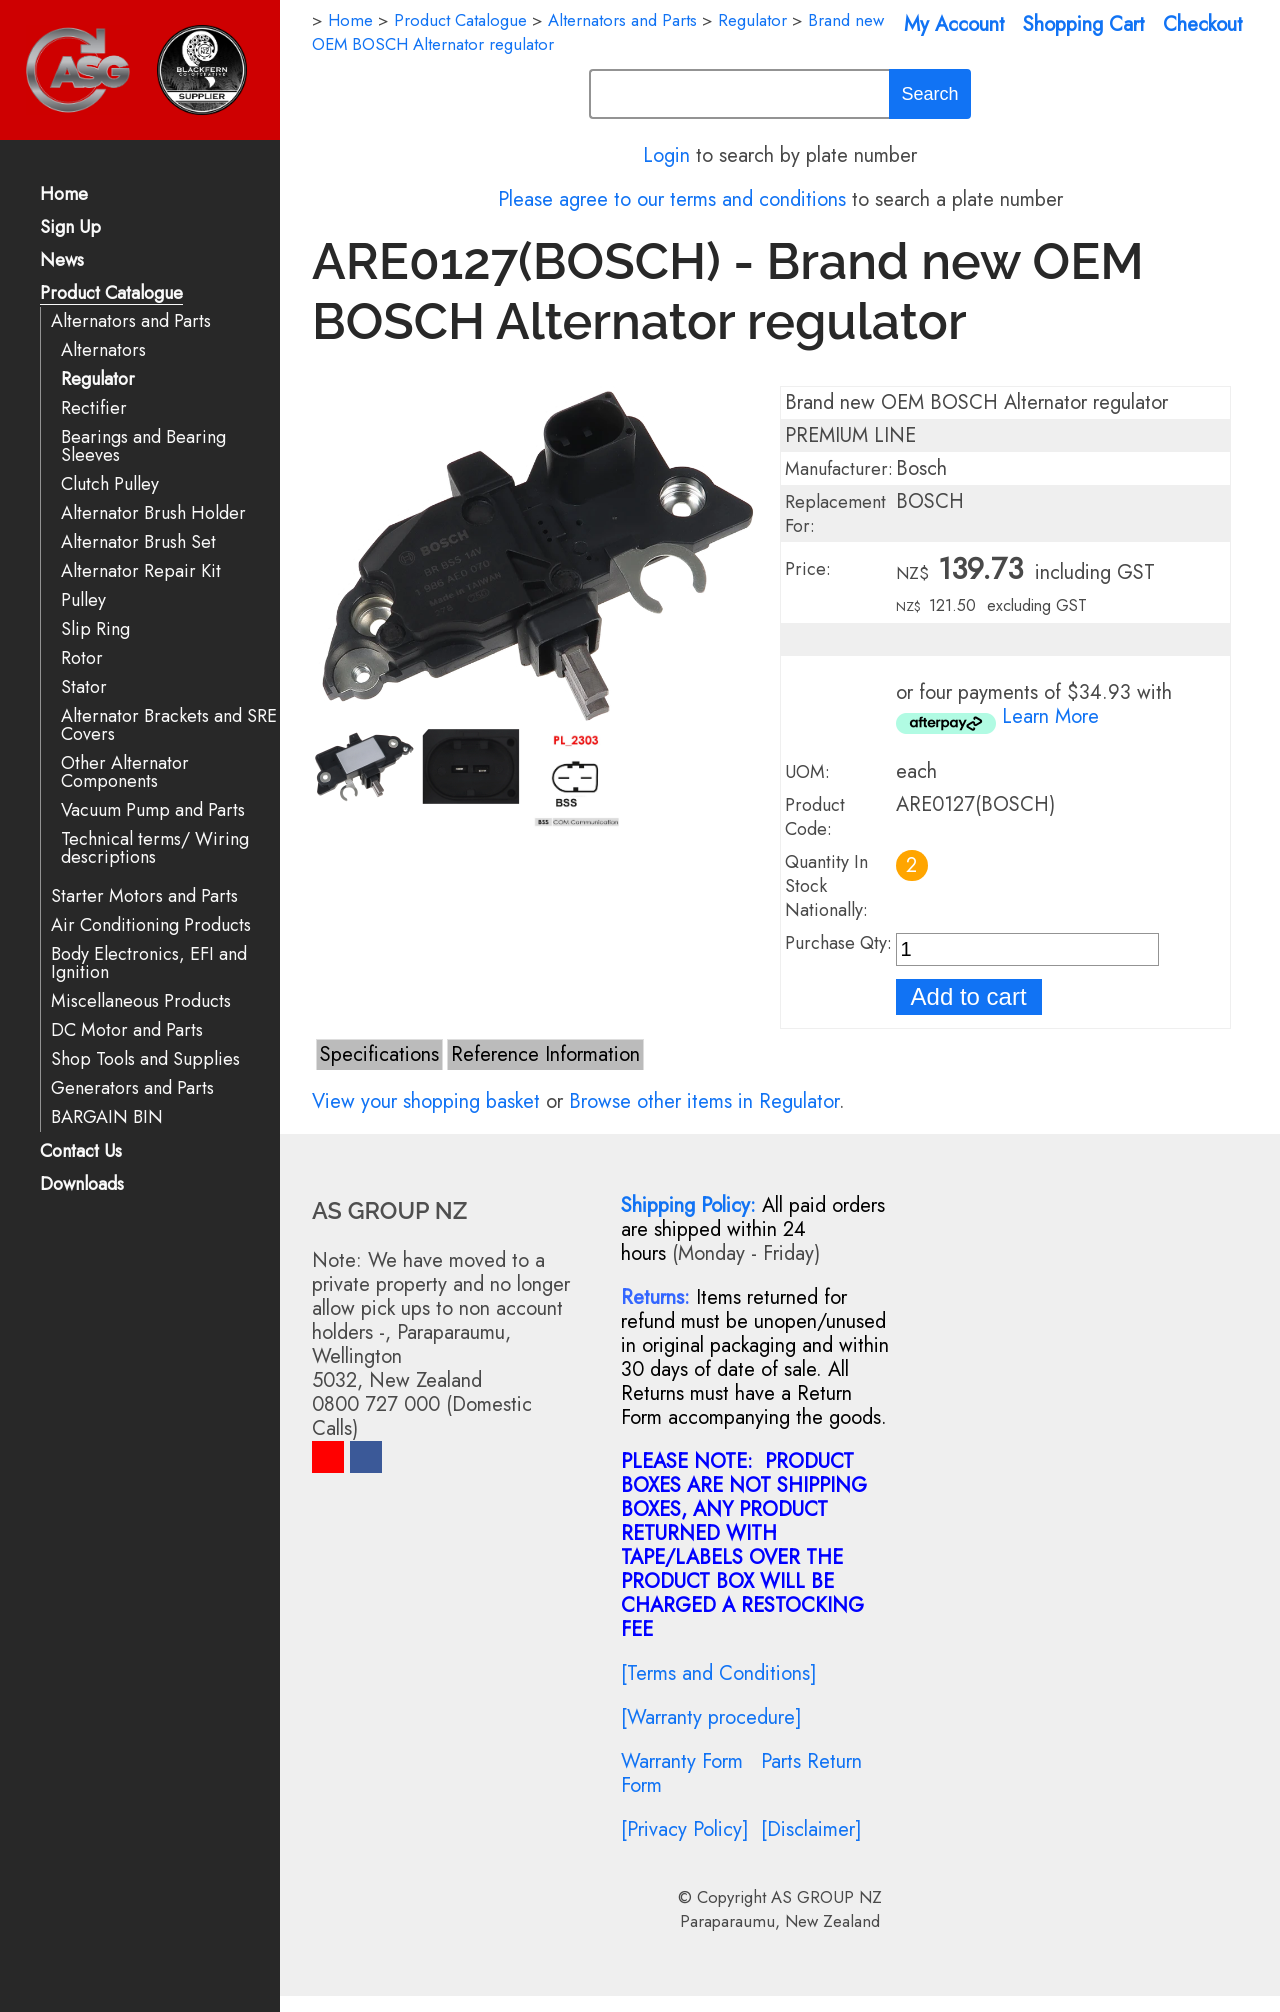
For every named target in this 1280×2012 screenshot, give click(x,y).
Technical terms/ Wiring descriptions (155, 848)
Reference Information (545, 1054)
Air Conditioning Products (151, 925)
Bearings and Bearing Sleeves (143, 446)
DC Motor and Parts (127, 1030)
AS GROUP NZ (826, 1897)
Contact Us (81, 1152)
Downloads (82, 1185)
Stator (84, 687)
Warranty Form (682, 1761)
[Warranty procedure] (711, 1717)
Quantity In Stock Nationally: (826, 886)
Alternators (103, 350)
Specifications (379, 1054)
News (62, 261)
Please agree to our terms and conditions (672, 199)
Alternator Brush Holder (153, 513)
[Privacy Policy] (685, 1829)
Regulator (98, 379)
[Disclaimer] (811, 1829)
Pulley (83, 600)
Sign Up (70, 228)
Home (64, 195)
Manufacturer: (839, 469)
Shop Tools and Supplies (145, 1059)
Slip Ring (95, 629)
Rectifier (94, 408)
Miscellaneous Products (141, 1001)
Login (666, 155)
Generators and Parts (132, 1088)
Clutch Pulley (110, 484)
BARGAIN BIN (107, 1117)
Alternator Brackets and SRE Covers (169, 725)
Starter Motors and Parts (144, 896)
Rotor (82, 658)
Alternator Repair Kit (141, 571)
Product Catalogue (111, 294)
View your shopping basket (426, 1101)
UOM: (807, 772)
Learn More (1050, 716)
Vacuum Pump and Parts (153, 810)
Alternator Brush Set (138, 542)
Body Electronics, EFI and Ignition (149, 963)
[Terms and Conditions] (719, 1673)
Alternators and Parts (131, 321)
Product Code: (815, 817)
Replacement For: (835, 514)
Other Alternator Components (125, 772)
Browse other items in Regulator (704, 1101)
